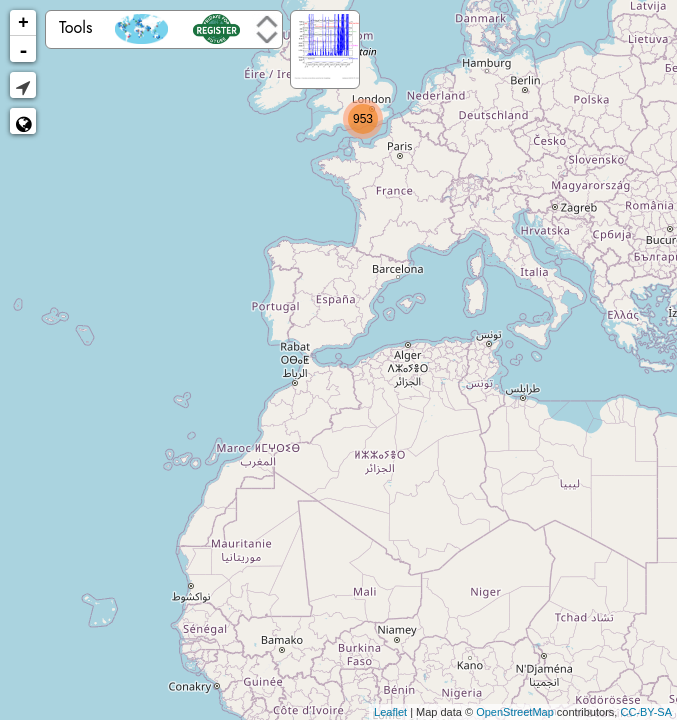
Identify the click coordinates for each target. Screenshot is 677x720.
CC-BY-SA (646, 712)
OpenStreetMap (515, 712)
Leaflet (390, 712)
